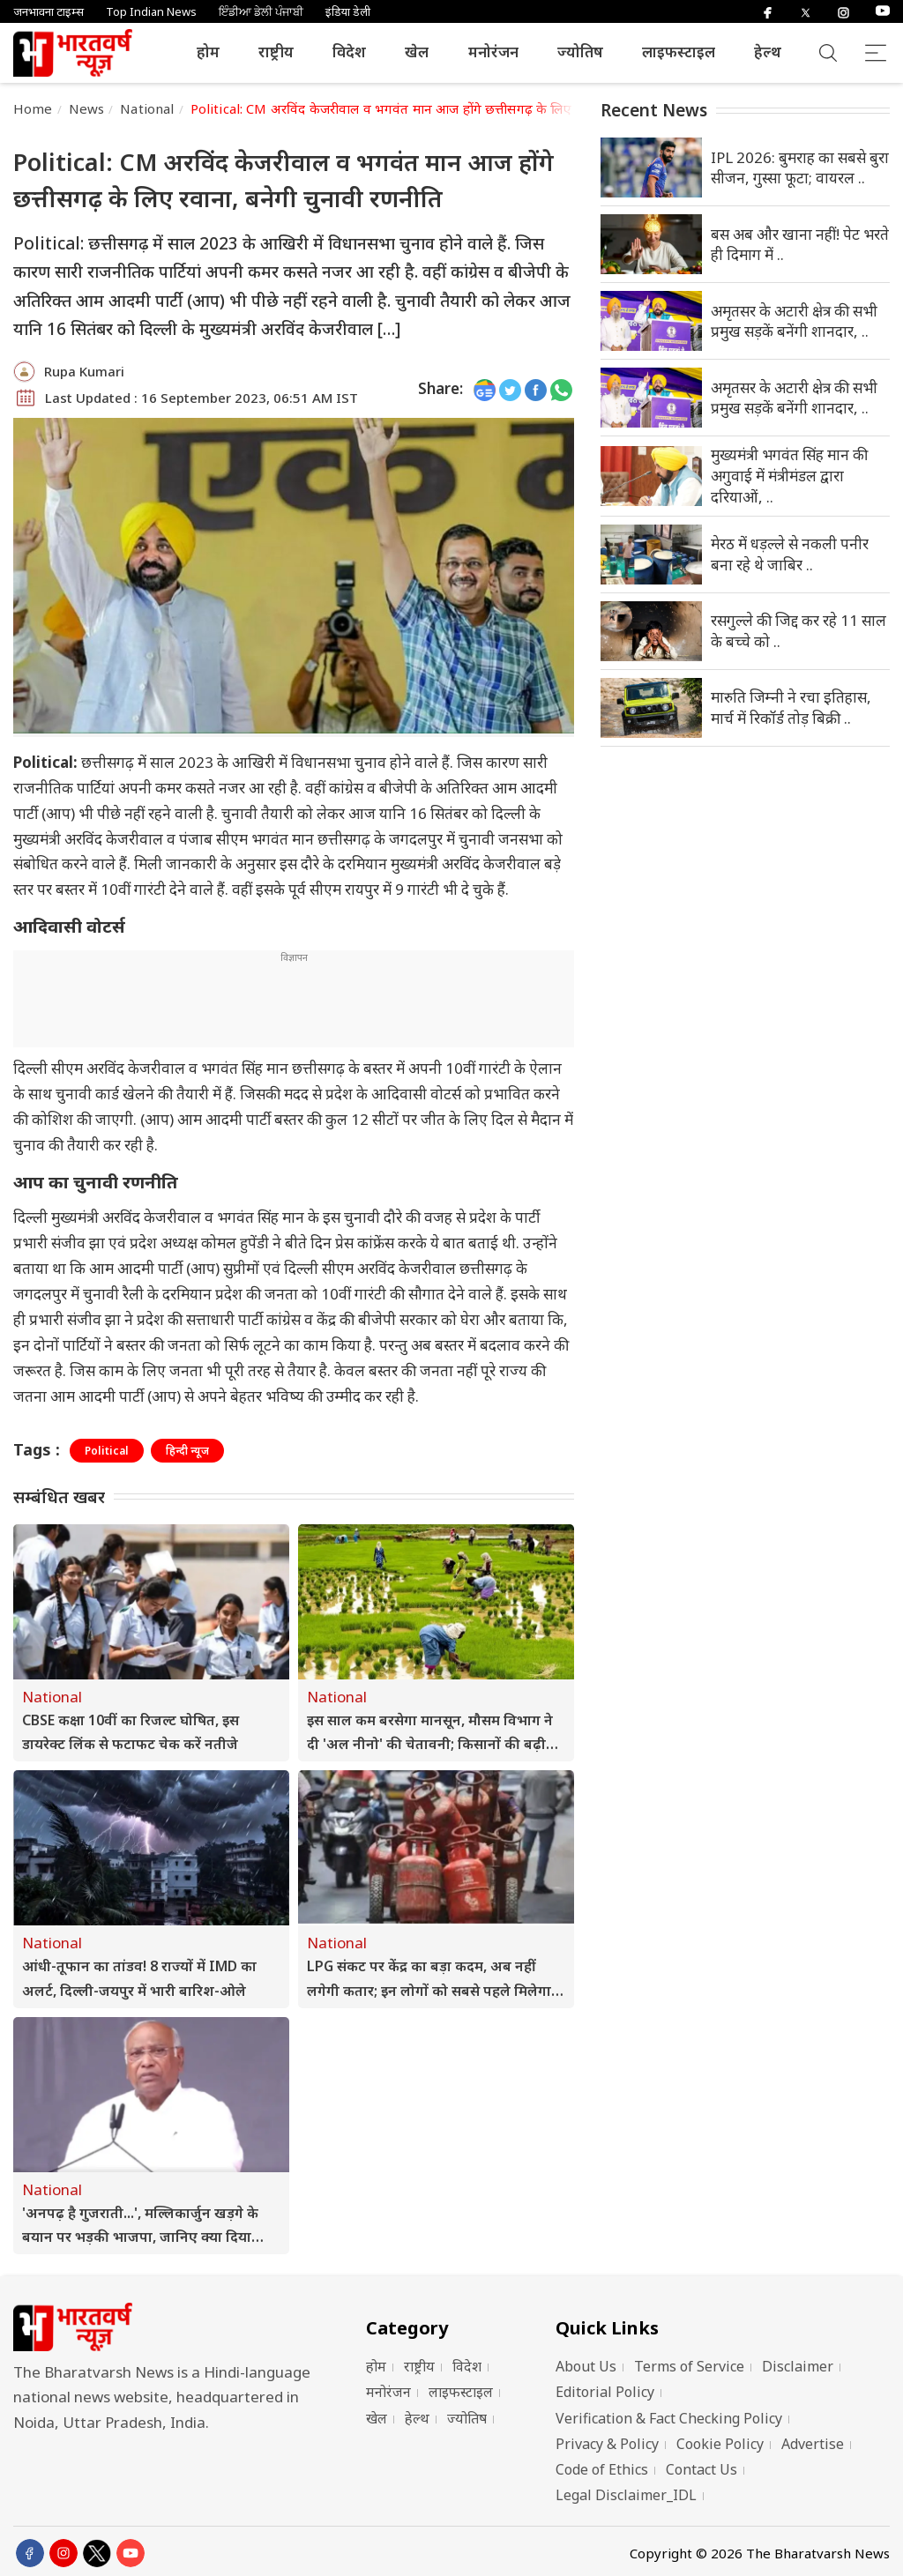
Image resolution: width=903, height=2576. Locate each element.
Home (33, 108)
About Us (586, 2366)
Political (107, 1450)
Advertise (812, 2443)
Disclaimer (797, 2366)
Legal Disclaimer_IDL (626, 2495)
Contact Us (701, 2469)
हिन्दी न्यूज (187, 1450)
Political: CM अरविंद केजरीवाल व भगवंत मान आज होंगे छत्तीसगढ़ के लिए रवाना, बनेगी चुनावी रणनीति (453, 108)
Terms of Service (689, 2366)
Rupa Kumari (84, 371)
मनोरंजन (493, 51)
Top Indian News (151, 12)
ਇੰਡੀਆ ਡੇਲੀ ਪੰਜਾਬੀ (261, 12)
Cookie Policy (720, 2443)
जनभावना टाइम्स (48, 12)
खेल (417, 51)
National (147, 108)
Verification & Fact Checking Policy (669, 2418)
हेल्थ (767, 51)
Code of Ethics (602, 2469)
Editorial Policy (605, 2391)
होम (208, 51)
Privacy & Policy (607, 2443)
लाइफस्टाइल (678, 51)
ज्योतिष (580, 51)
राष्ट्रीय (276, 51)
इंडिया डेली (347, 12)
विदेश (349, 51)
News (87, 108)
